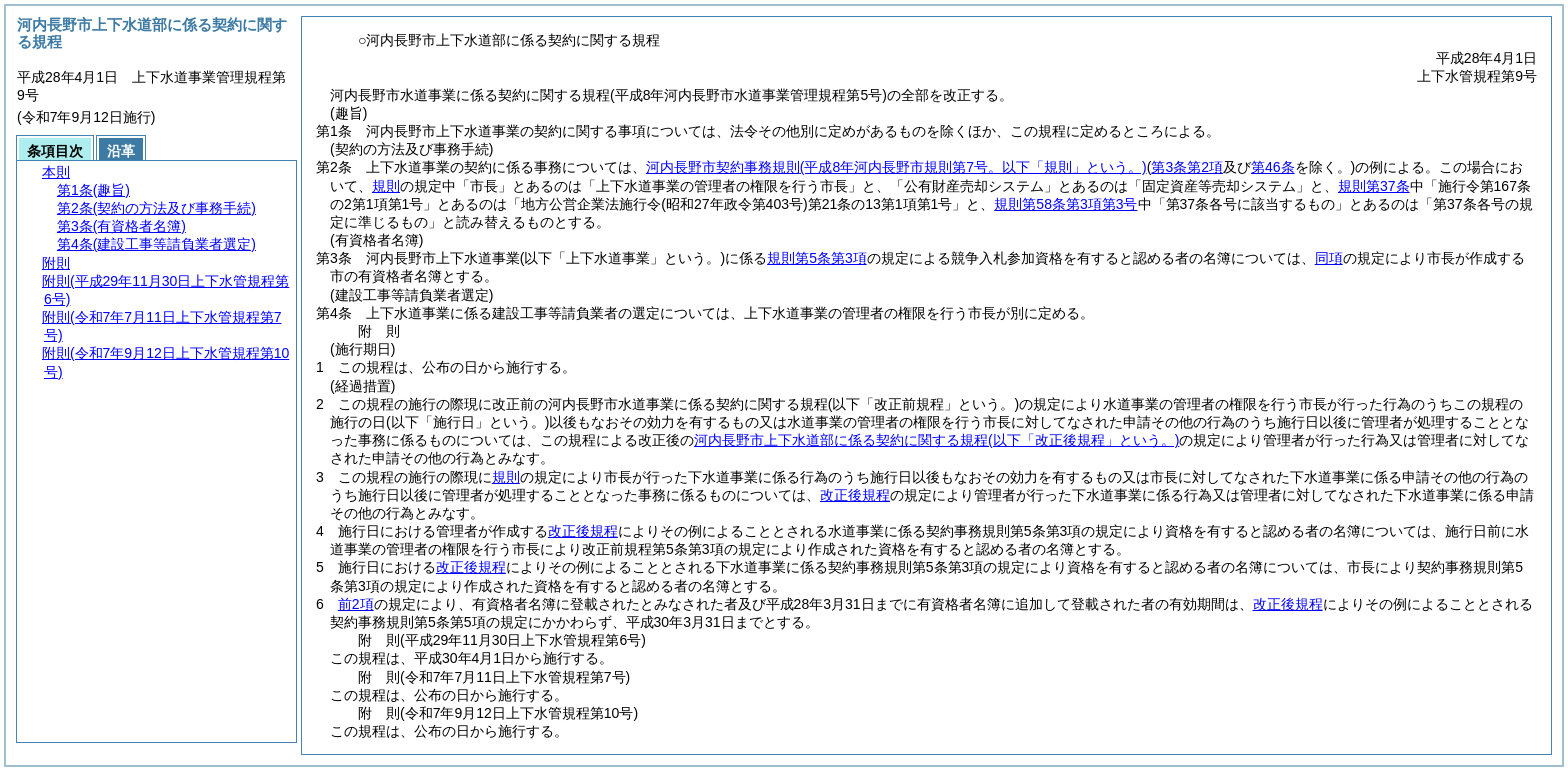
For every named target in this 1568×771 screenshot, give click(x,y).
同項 (1329, 258)
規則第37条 (1374, 186)
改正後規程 (855, 495)
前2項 (356, 604)
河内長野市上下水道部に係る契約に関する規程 (936, 440)
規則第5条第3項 (817, 258)
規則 (386, 186)
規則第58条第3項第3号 (1065, 204)
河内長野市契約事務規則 (896, 167)
